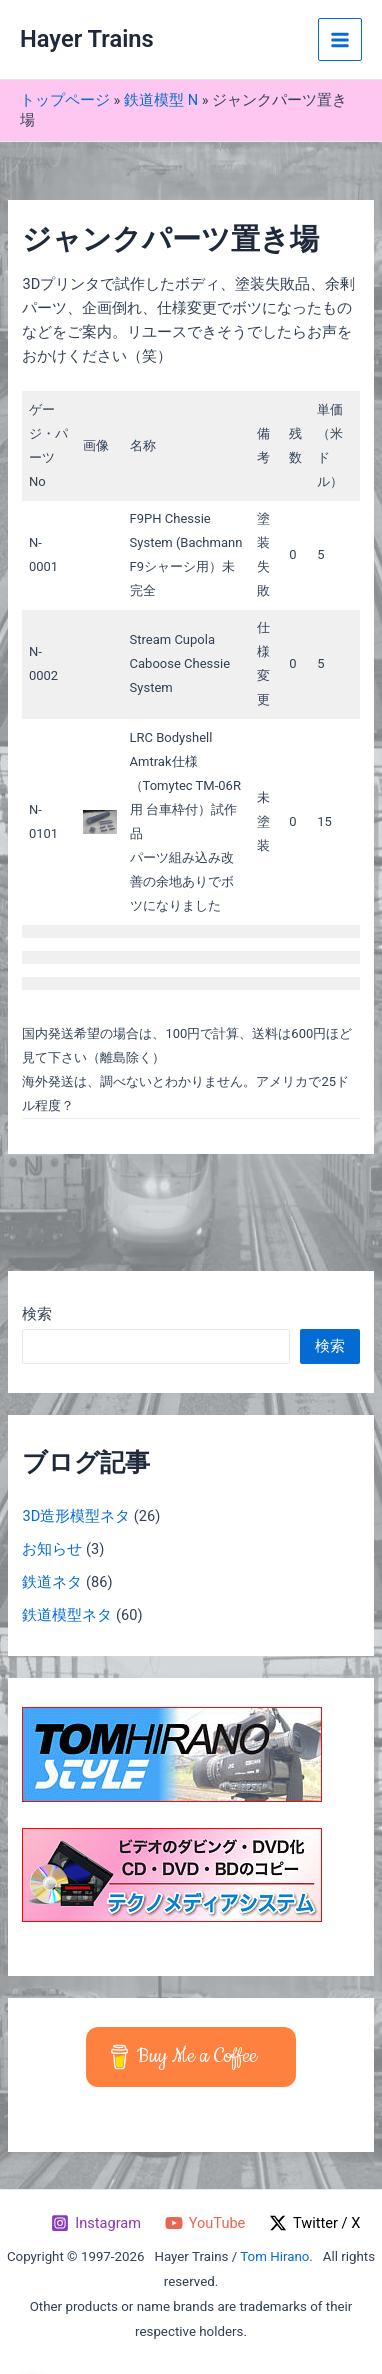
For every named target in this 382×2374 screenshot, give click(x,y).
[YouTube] (205, 2223)
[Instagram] (95, 2223)
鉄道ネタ (52, 1582)
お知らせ (52, 1549)
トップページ (65, 100)
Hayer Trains (87, 39)
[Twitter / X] (314, 2223)
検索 (37, 1314)
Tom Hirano (274, 2256)
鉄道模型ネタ (67, 1615)
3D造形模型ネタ (76, 1516)
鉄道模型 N (161, 100)
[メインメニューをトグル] (340, 40)
